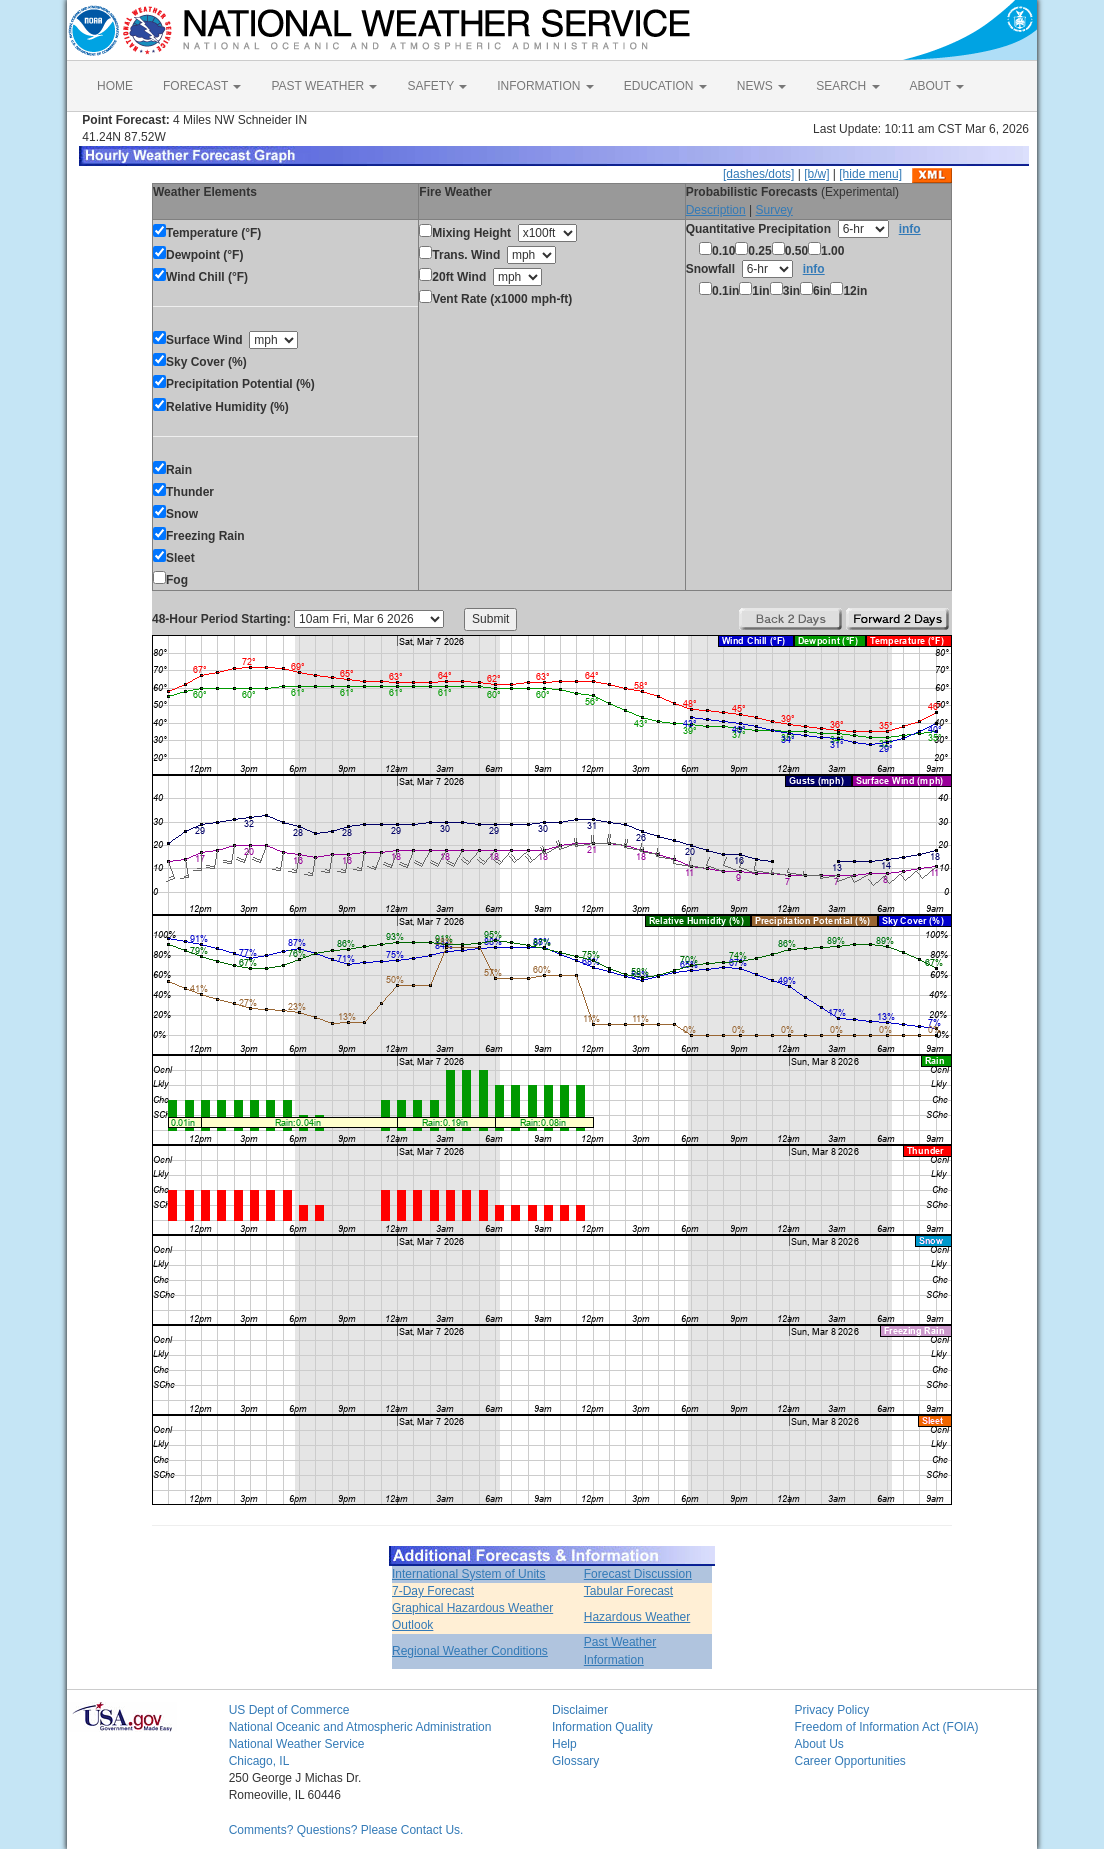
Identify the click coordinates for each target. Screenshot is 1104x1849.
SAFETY (437, 86)
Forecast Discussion (638, 1574)
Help (564, 1744)
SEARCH (847, 86)
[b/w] (816, 174)
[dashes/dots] (758, 174)
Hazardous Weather (637, 1617)
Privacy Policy (831, 1710)
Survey (773, 210)
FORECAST (202, 86)
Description (716, 210)
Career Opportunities (849, 1761)
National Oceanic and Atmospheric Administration (360, 1727)
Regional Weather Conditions (470, 1651)
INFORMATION (545, 86)
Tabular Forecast (628, 1591)
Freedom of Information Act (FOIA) (886, 1727)
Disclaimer (580, 1710)
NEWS (761, 86)
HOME (115, 86)
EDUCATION (665, 86)
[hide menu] (870, 174)
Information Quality (602, 1727)
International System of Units (468, 1574)
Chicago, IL (259, 1761)
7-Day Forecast (433, 1591)
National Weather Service (297, 1744)
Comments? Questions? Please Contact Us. (346, 1830)
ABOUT (937, 86)
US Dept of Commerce (289, 1710)
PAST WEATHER (324, 86)
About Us (818, 1744)
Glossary (575, 1761)
